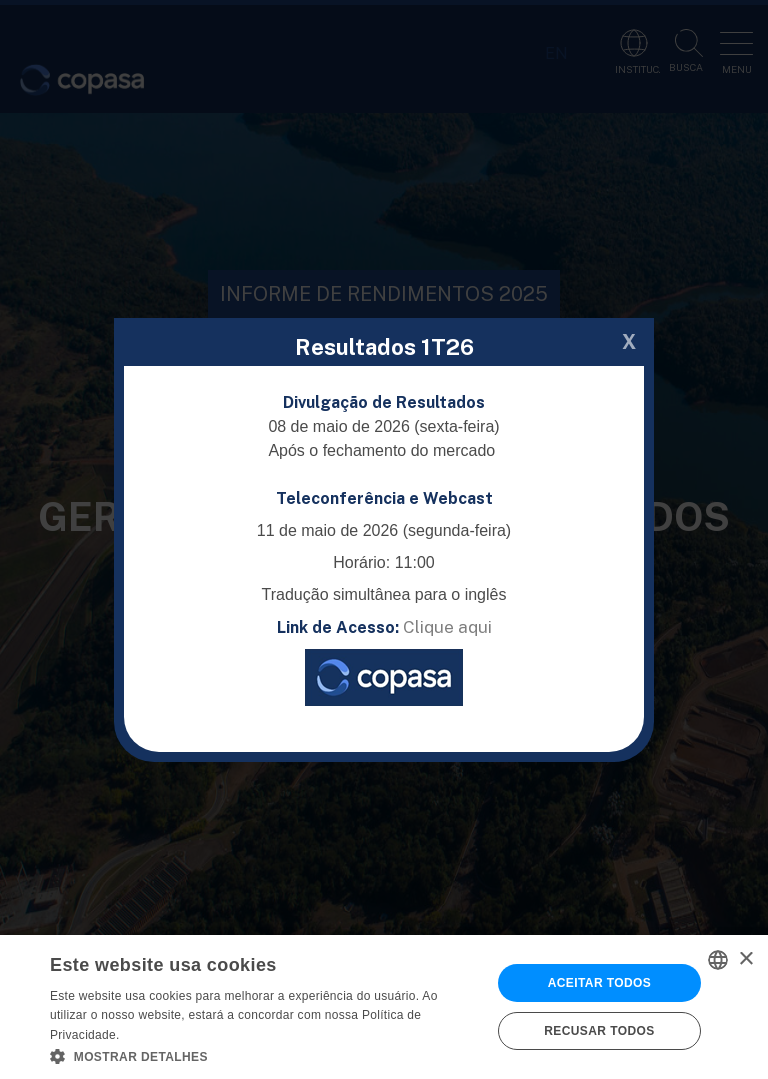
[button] (264, 1055)
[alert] (384, 1007)
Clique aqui (447, 627)
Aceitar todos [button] (599, 983)
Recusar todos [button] (599, 1031)
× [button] (745, 959)
